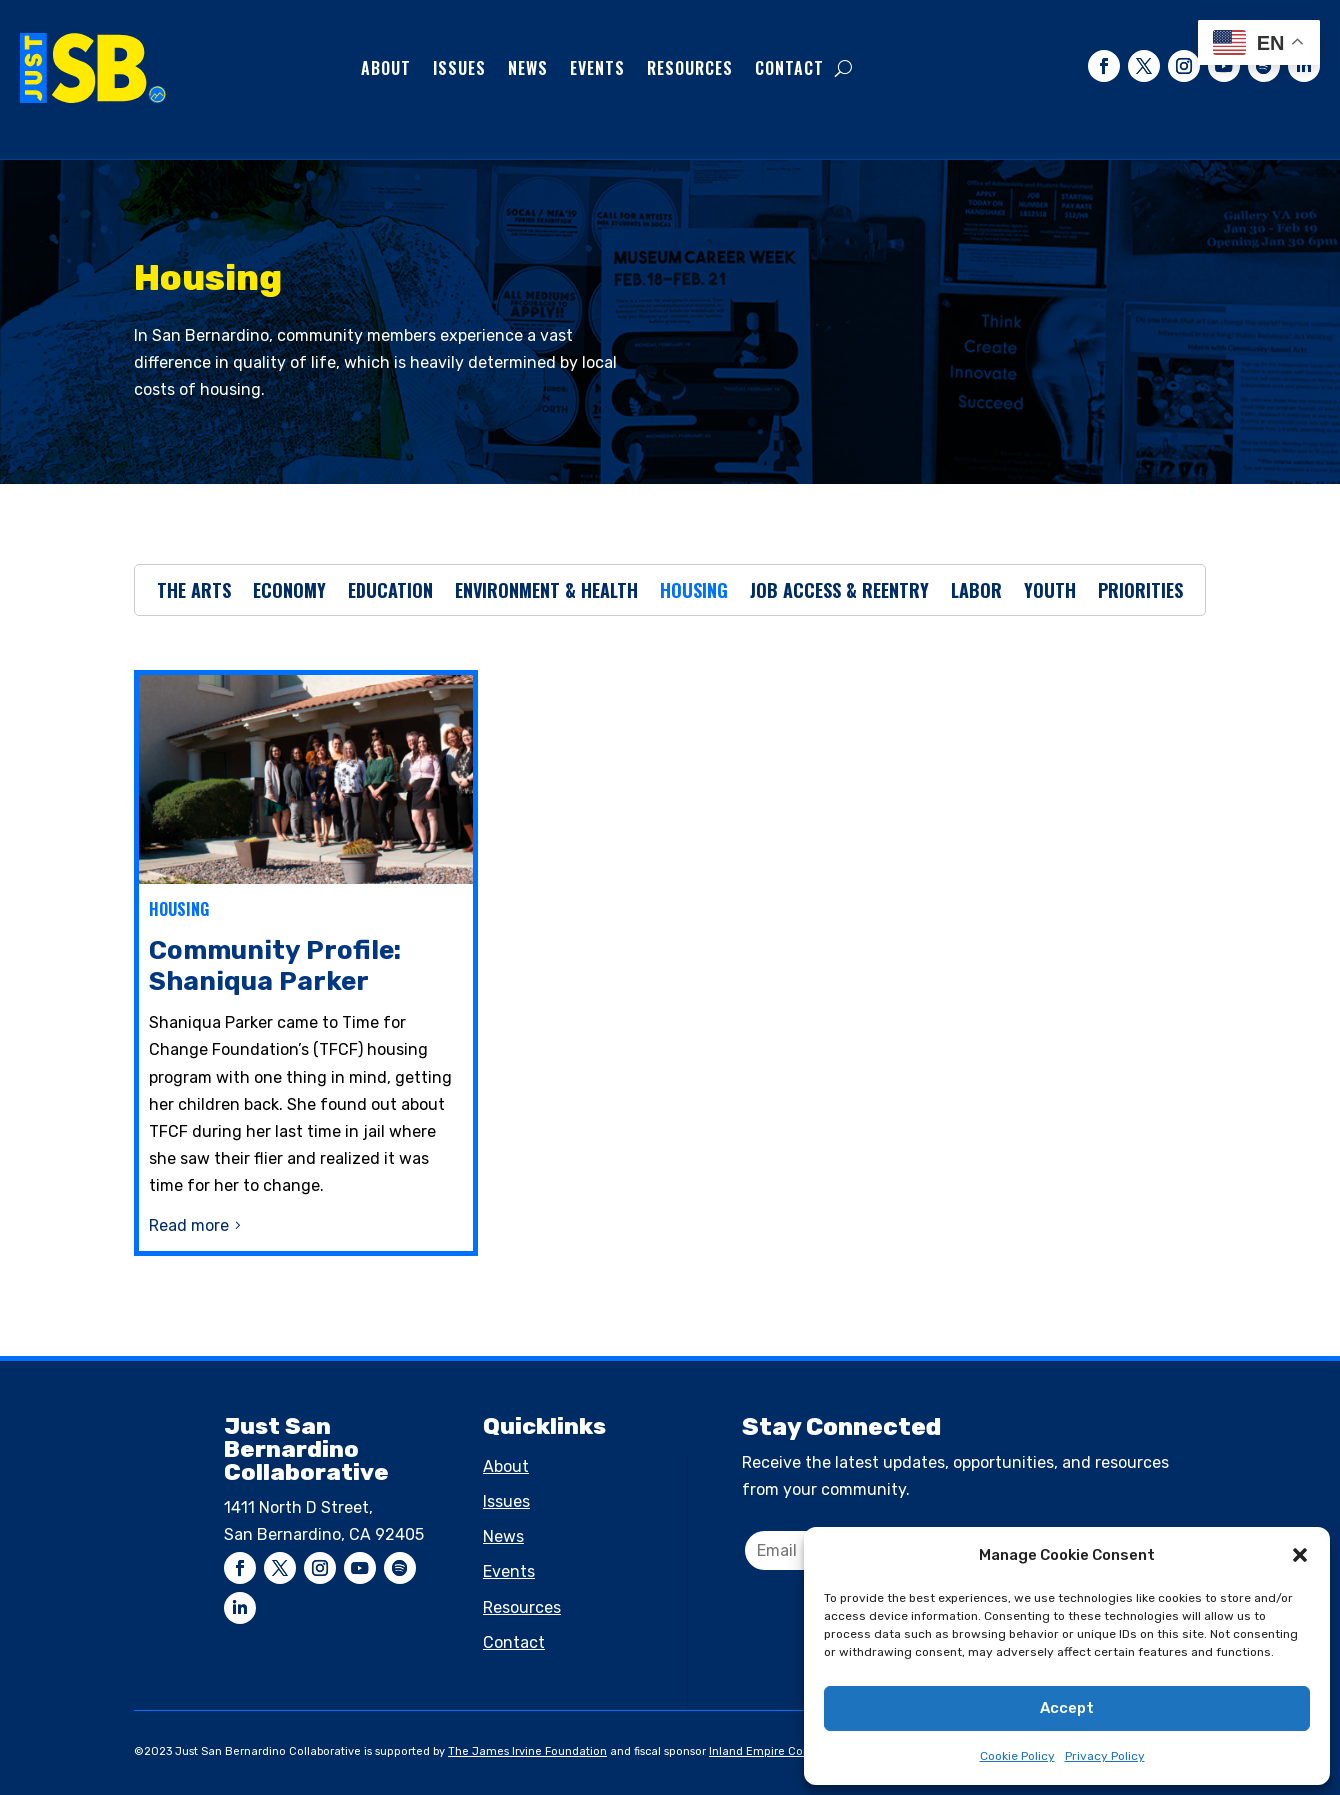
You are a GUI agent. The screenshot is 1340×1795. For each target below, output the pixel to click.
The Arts (194, 593)
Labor (976, 593)
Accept (1067, 1708)
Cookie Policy (1017, 1756)
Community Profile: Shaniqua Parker (275, 966)
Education (390, 593)
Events (597, 68)
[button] (1300, 1555)
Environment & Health (546, 593)
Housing (694, 593)
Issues (459, 68)
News (528, 68)
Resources (690, 68)
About (386, 68)
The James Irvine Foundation (527, 1751)
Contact (789, 68)
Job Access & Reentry (839, 593)
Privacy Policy (1105, 1756)
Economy (289, 593)
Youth (1050, 593)
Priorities (1140, 593)
